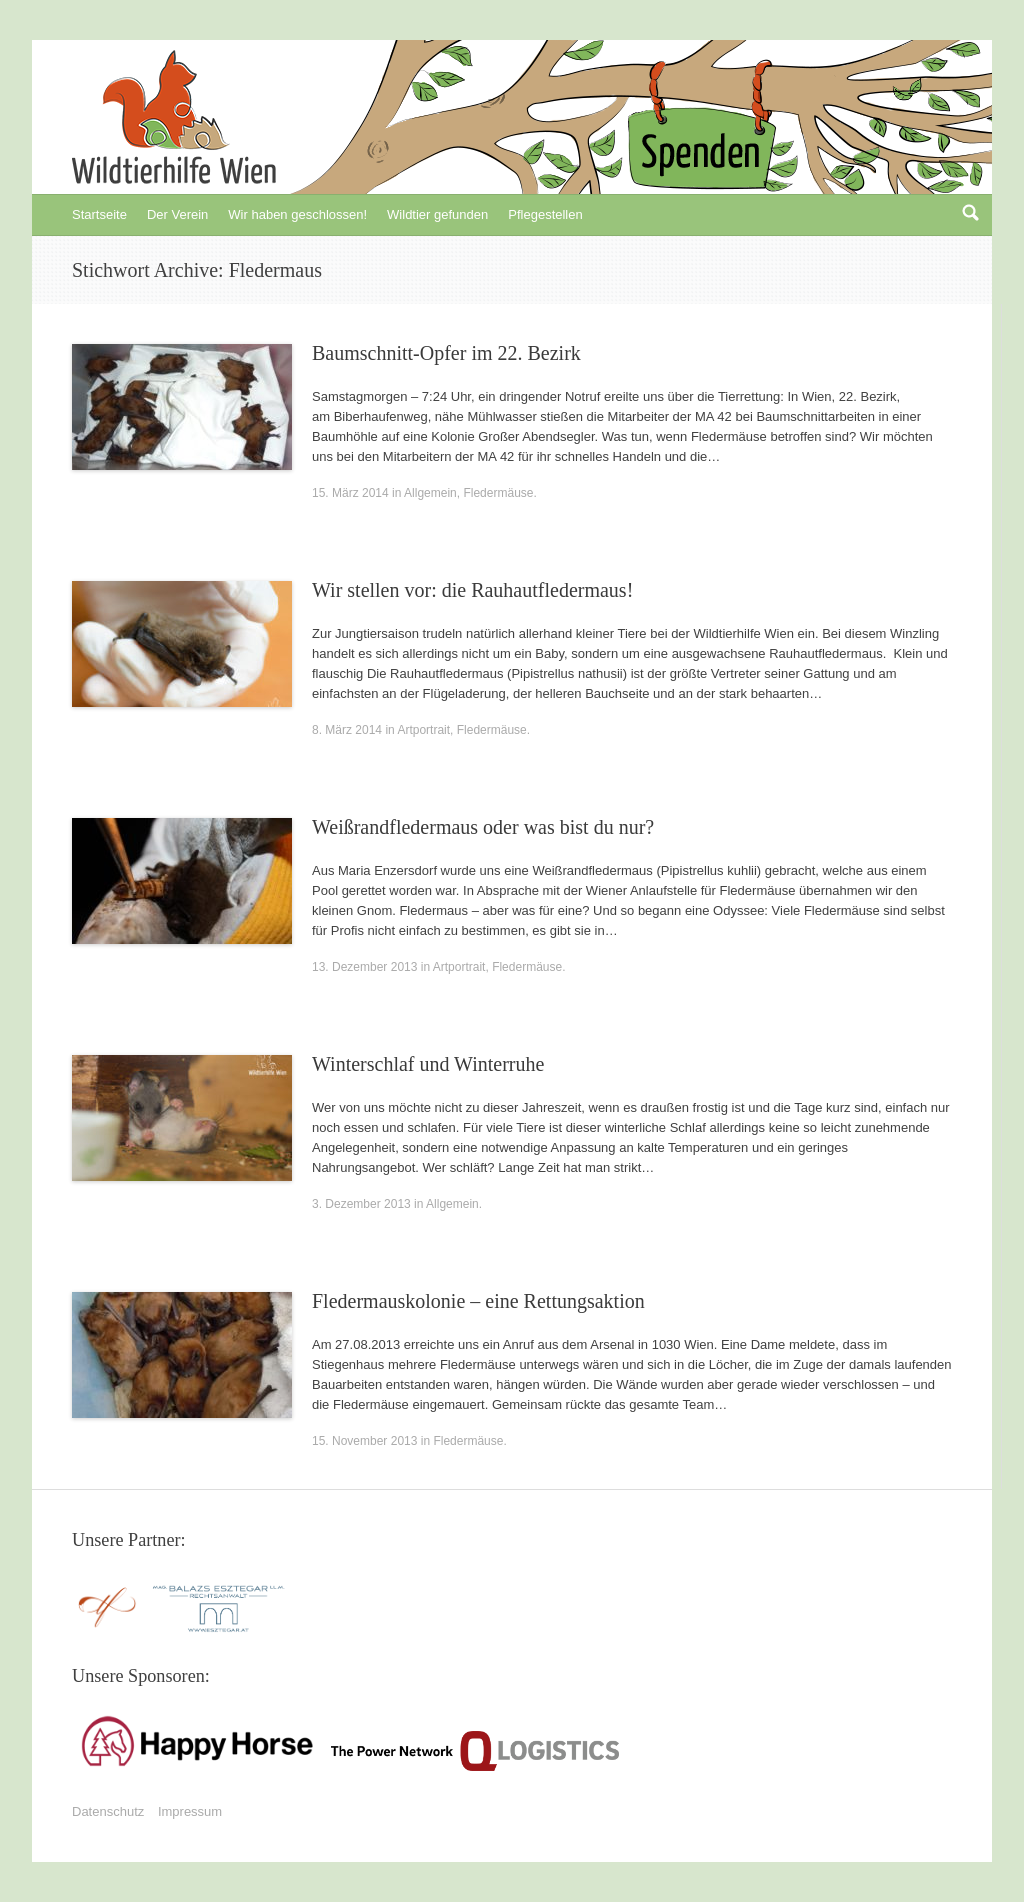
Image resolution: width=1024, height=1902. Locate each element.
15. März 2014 (350, 493)
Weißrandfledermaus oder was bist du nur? (483, 827)
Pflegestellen (545, 214)
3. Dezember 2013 (361, 1204)
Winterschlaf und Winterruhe (428, 1064)
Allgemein (430, 493)
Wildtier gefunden (437, 214)
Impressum (190, 1811)
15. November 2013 (364, 1441)
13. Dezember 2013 (364, 967)
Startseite (99, 214)
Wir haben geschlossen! (297, 214)
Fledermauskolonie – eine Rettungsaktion (478, 1301)
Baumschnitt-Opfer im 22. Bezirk (446, 353)
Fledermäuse (498, 493)
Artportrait (423, 730)
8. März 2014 (347, 730)
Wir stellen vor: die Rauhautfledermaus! (472, 590)
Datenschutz (108, 1811)
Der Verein (177, 214)
